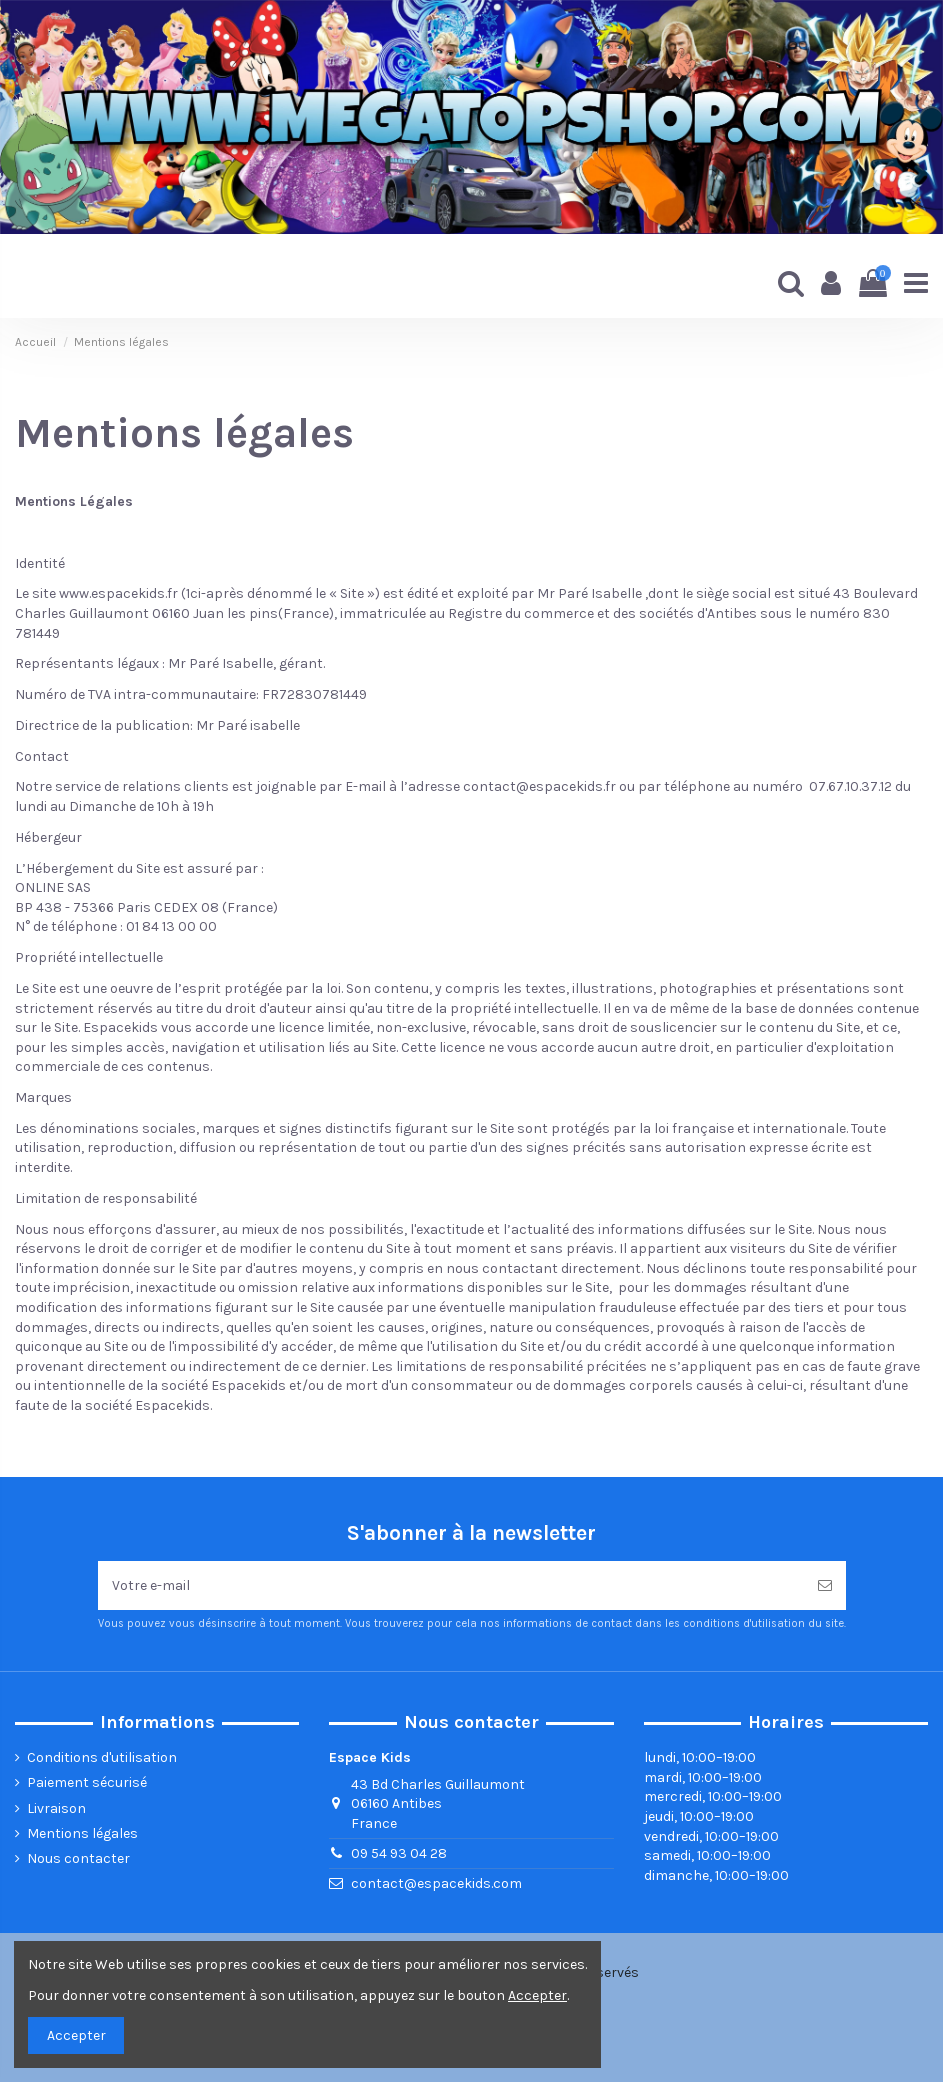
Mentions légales (82, 1833)
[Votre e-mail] (451, 1585)
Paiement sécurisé (87, 1782)
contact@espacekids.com (436, 1883)
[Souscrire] (825, 1585)
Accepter (76, 2035)
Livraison (56, 1808)
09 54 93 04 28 (399, 1853)
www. (75, 593)
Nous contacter (78, 1858)
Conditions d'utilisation (102, 1757)
